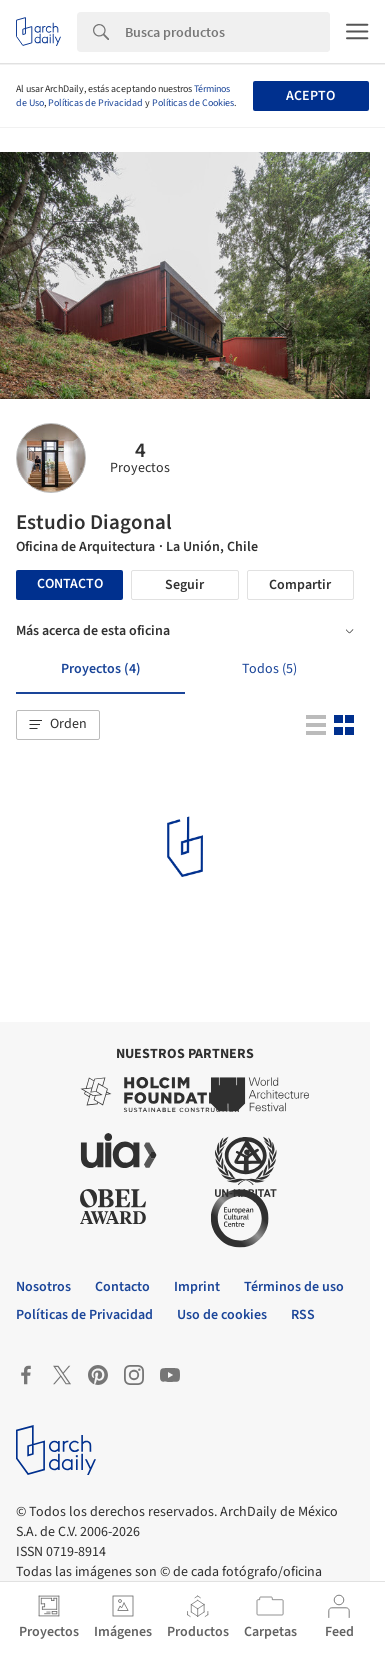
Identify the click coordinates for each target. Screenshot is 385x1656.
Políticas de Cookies (193, 103)
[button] (58, 725)
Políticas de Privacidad (95, 103)
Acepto (310, 96)
